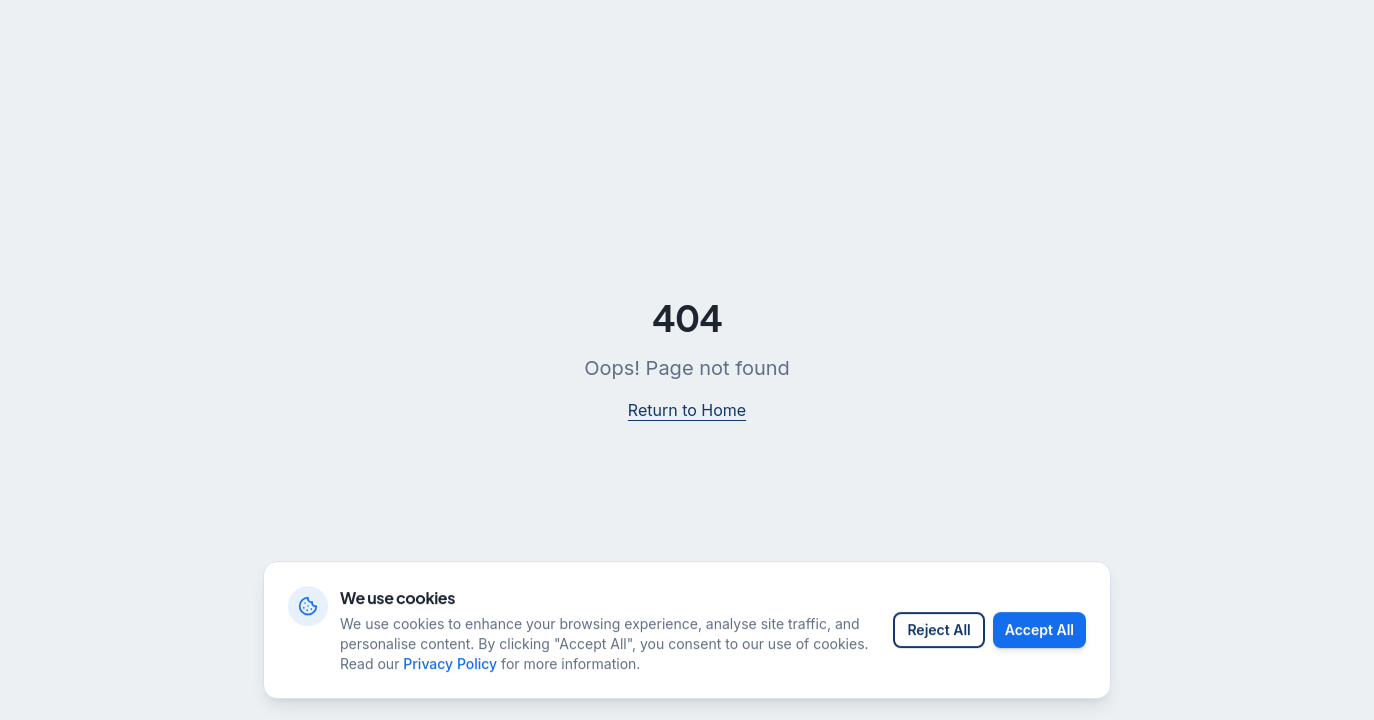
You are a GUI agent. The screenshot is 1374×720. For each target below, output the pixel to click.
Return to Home (687, 410)
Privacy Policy (450, 674)
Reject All (938, 640)
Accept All (1039, 640)
